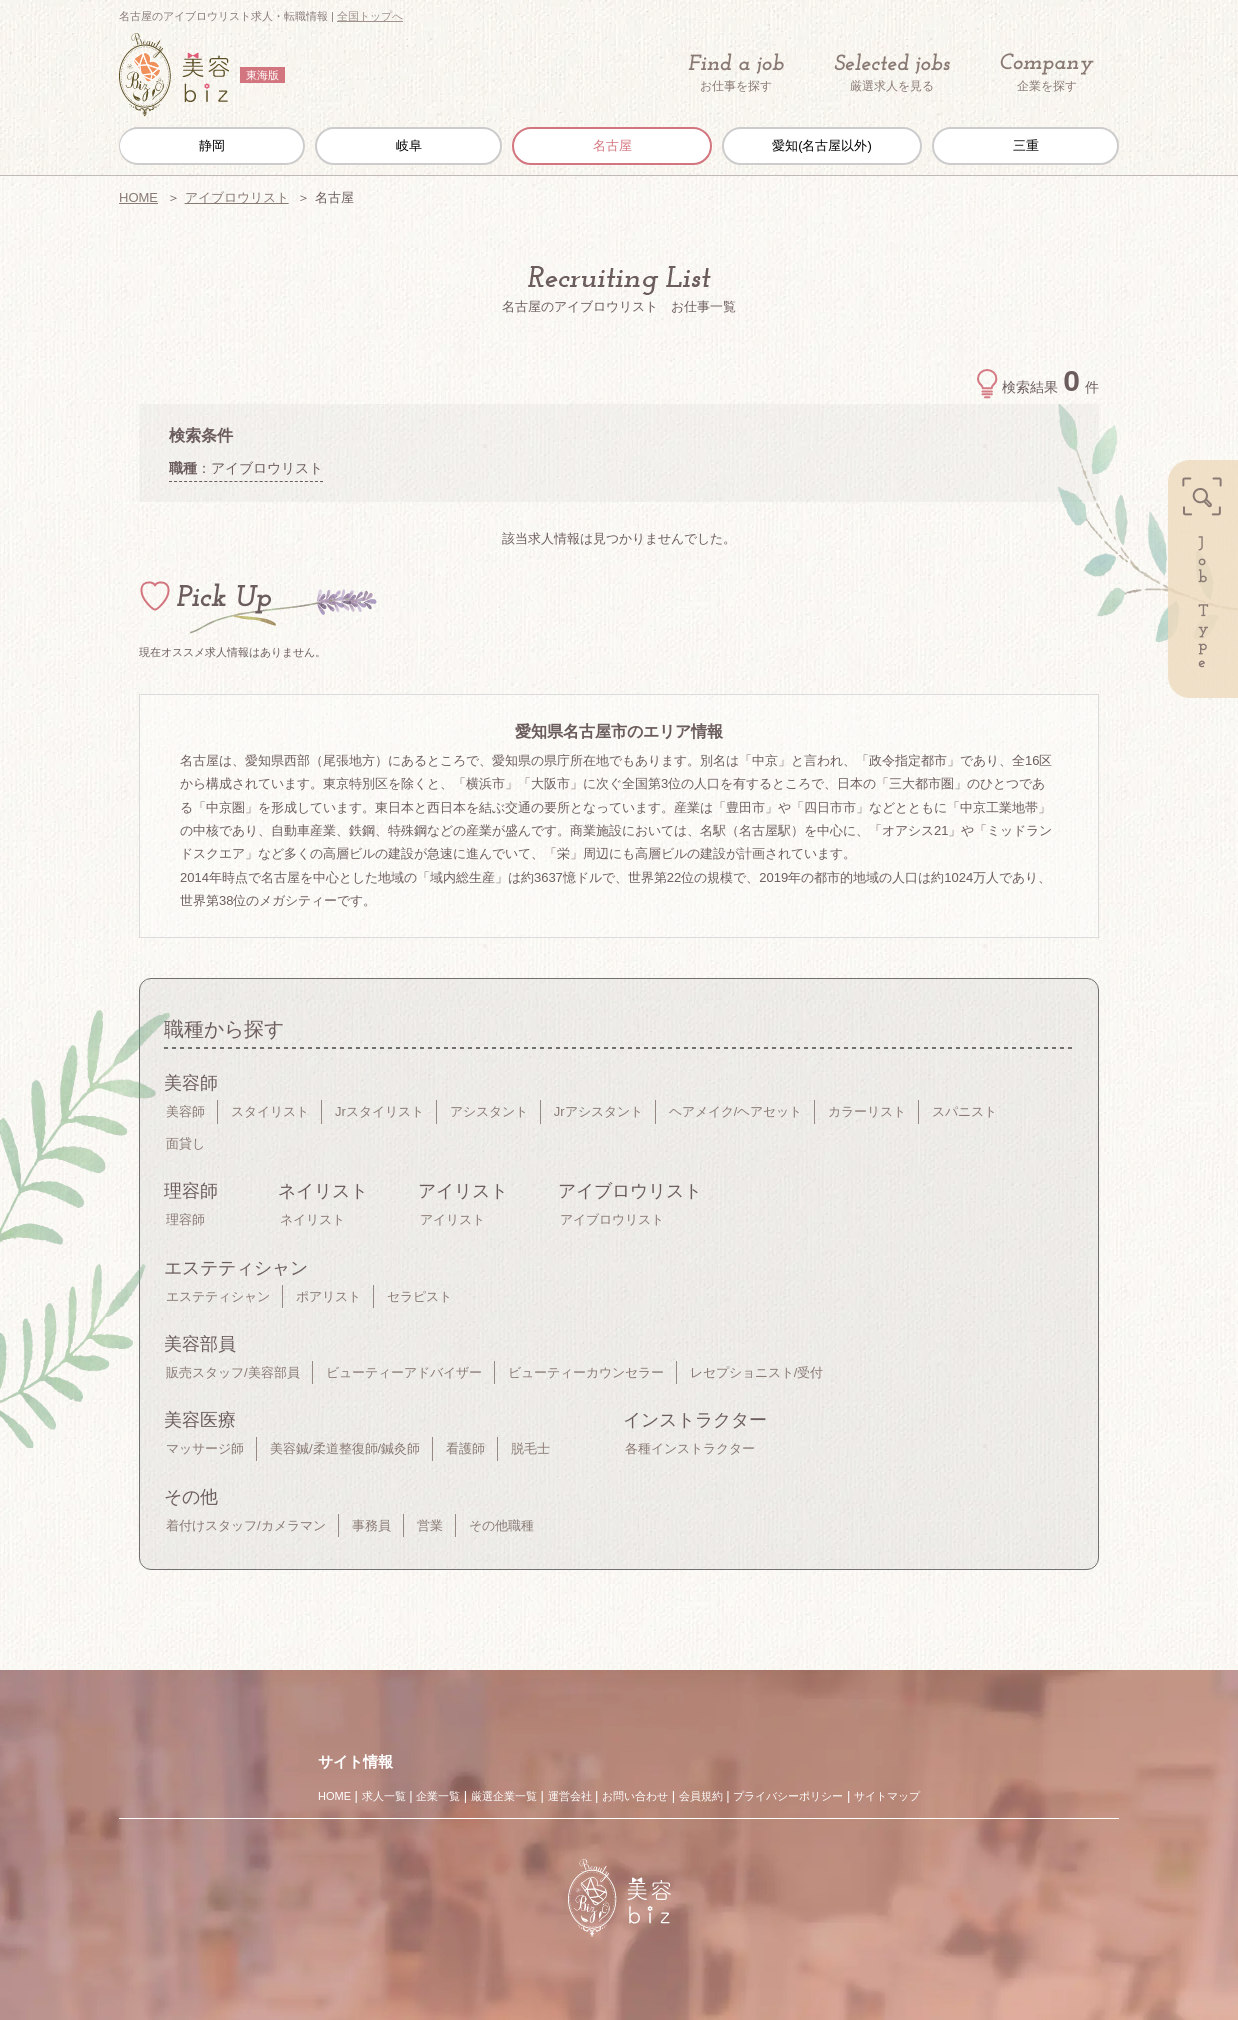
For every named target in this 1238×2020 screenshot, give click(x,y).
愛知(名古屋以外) (822, 145)
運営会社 (570, 1796)
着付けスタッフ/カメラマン (246, 1525)
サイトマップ (887, 1796)
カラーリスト (867, 1111)
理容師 (185, 1219)
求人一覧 (384, 1796)
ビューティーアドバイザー (404, 1372)
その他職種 (501, 1525)
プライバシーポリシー (788, 1796)
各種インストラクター (690, 1448)
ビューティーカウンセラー (586, 1372)
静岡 (212, 145)
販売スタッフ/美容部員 (233, 1372)
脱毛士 (530, 1448)
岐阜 (409, 145)
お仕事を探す (736, 73)
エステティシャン (218, 1296)
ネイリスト (312, 1219)
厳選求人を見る (892, 73)
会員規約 (701, 1796)
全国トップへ (370, 16)
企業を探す (1047, 73)
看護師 (465, 1448)
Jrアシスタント (598, 1111)
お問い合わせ (635, 1796)
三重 (1026, 145)
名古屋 (612, 145)
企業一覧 (438, 1796)
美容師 (185, 1111)
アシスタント (489, 1111)
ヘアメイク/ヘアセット (736, 1111)
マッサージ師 (205, 1448)
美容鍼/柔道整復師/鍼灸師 (345, 1448)
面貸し (185, 1143)
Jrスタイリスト (379, 1111)
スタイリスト (270, 1111)
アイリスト (452, 1219)
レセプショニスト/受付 (757, 1372)
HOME (138, 197)
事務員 (371, 1525)
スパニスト (964, 1111)
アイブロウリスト (237, 197)
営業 (430, 1525)
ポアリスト (328, 1296)
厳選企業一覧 (504, 1796)
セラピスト (419, 1296)
